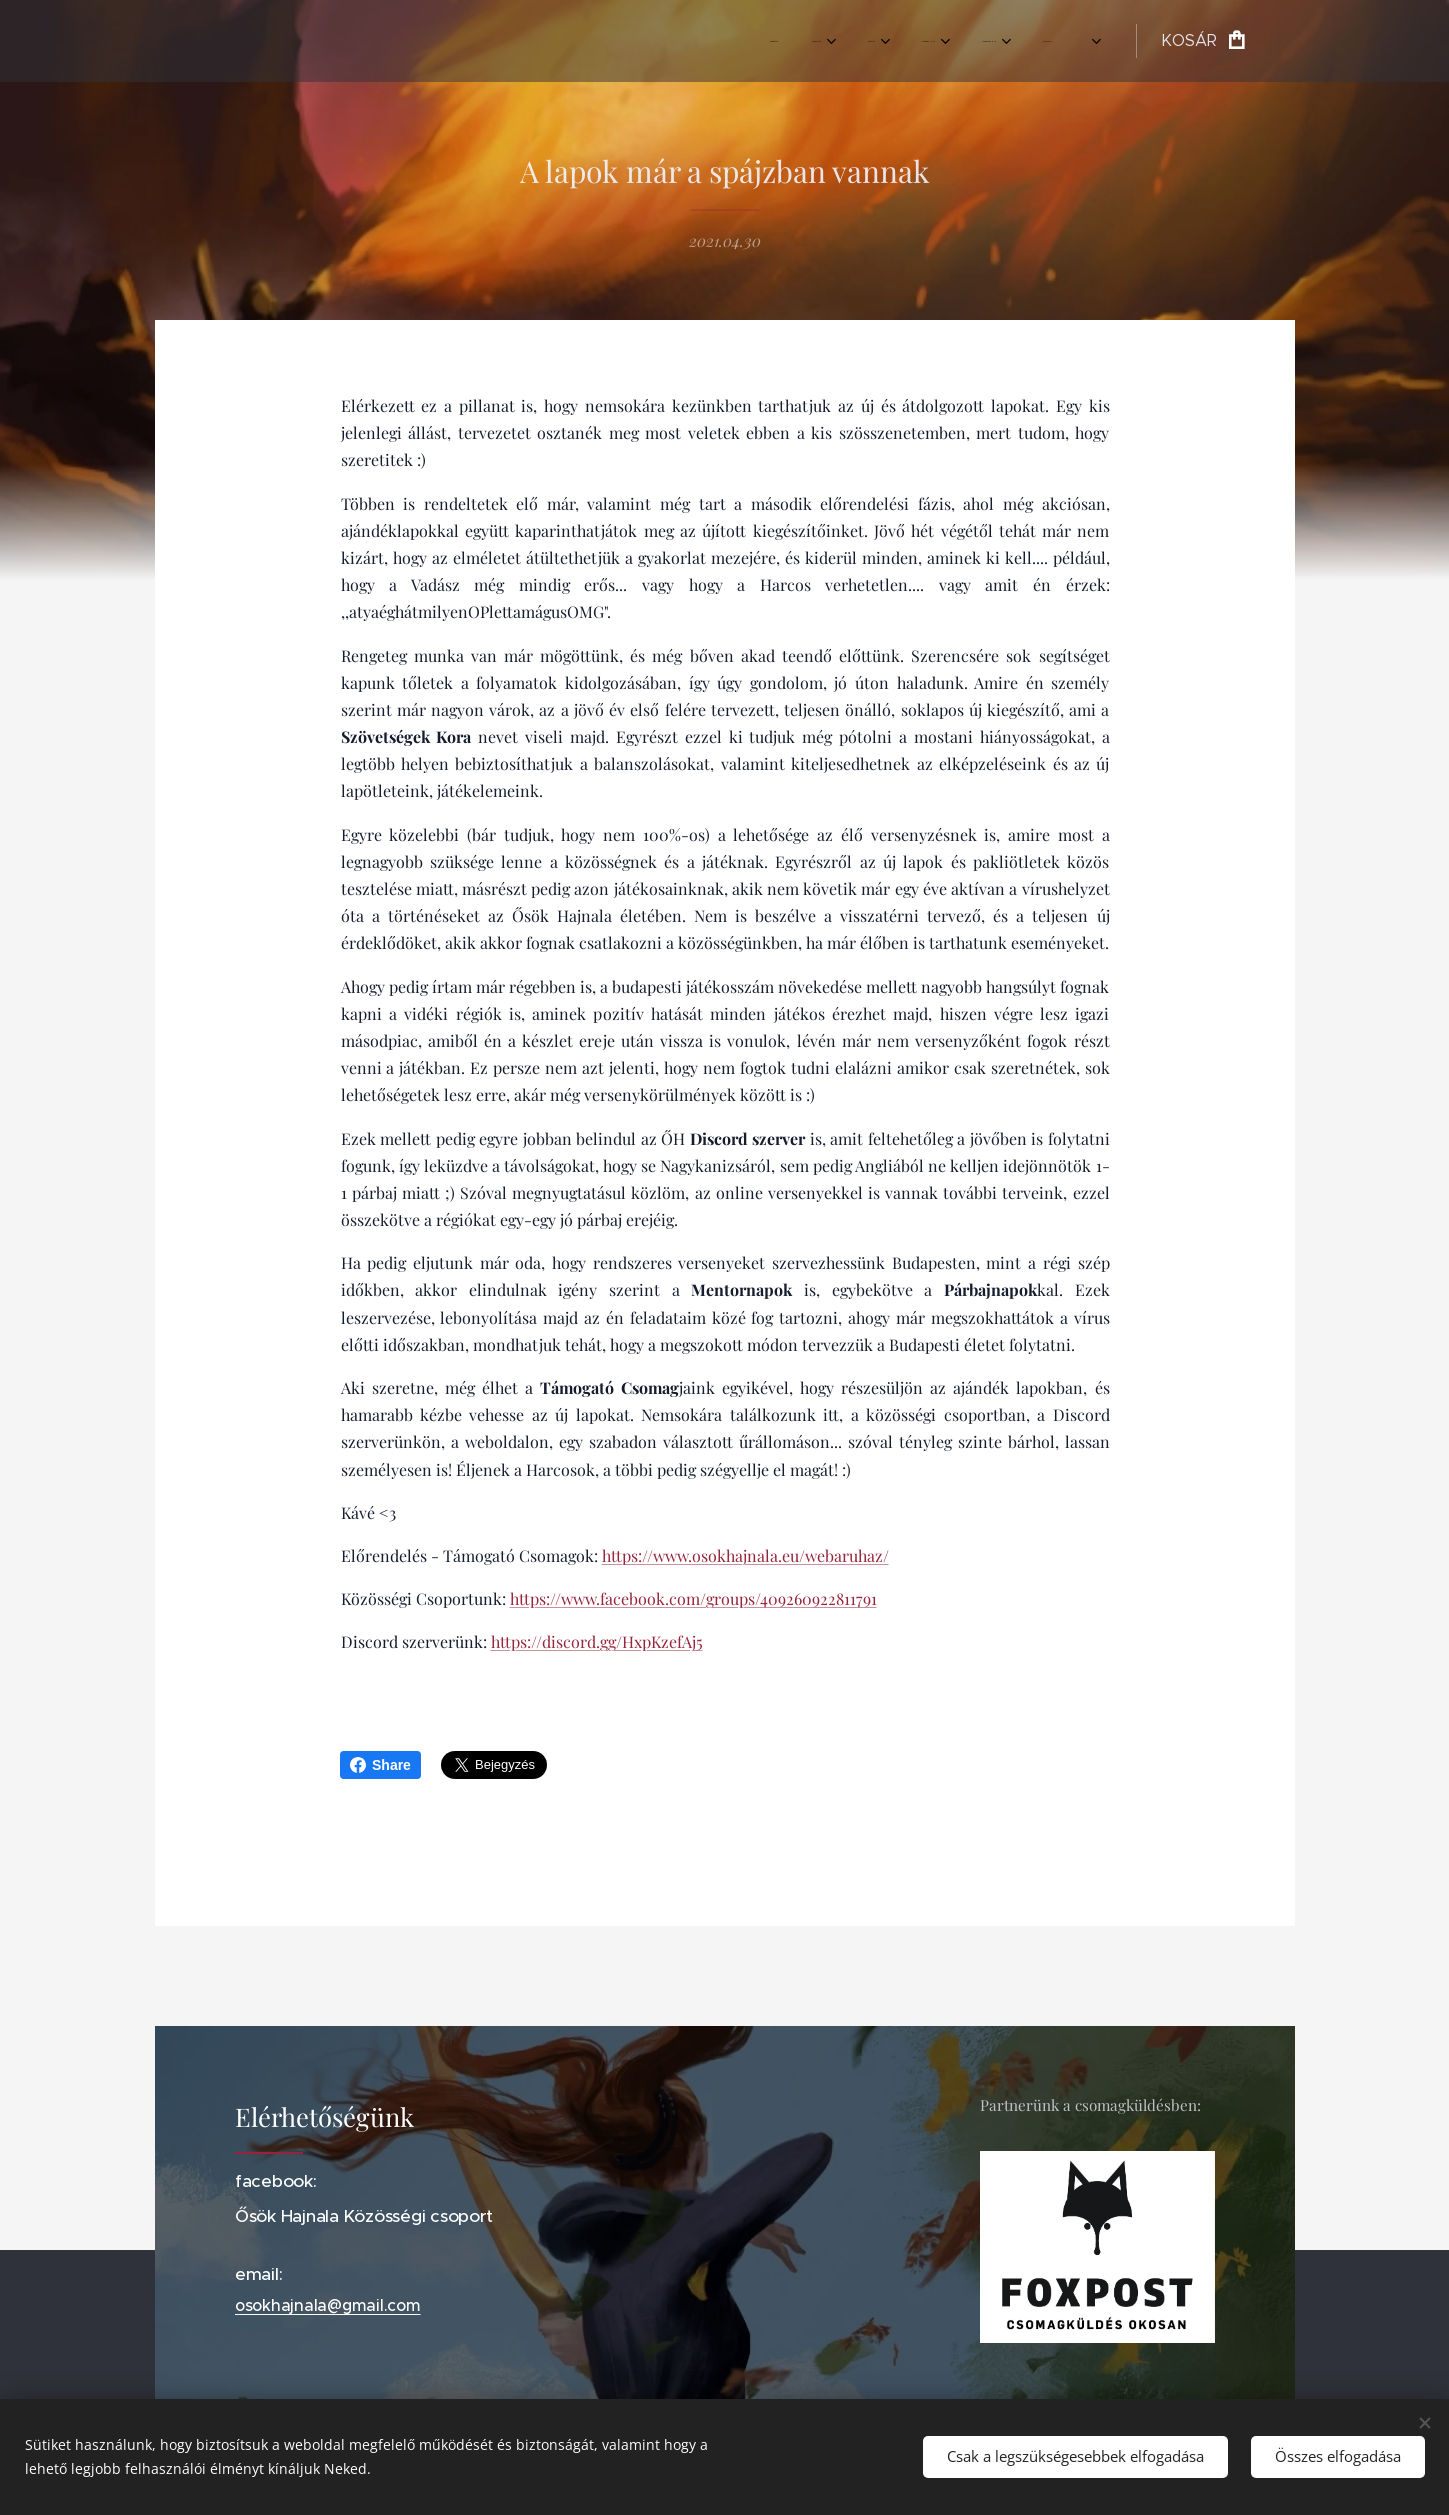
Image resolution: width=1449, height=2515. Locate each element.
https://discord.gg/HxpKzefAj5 (596, 1642)
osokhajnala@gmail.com (328, 2306)
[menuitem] (809, 41)
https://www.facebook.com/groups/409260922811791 (692, 1598)
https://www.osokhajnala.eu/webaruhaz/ (744, 1555)
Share (380, 1765)
